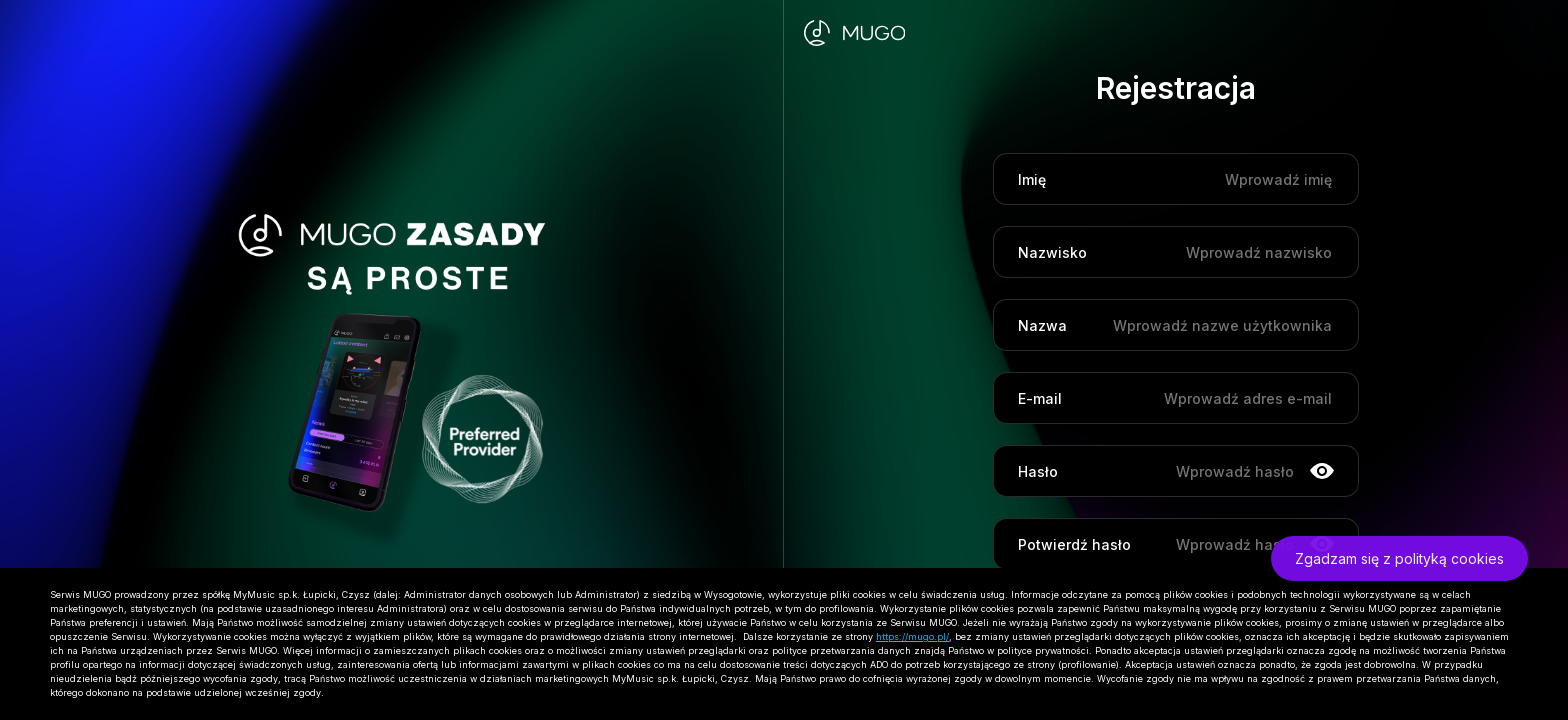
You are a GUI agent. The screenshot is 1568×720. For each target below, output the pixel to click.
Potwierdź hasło (1074, 544)
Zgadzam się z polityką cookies (1399, 558)
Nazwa (1042, 325)
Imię (1032, 179)
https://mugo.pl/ (912, 636)
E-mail (1040, 398)
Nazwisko (1052, 252)
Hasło (1038, 471)
